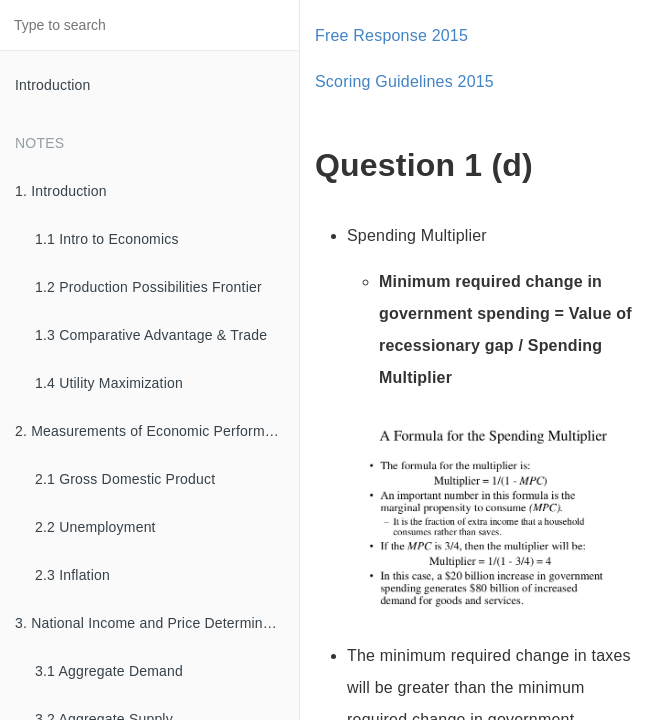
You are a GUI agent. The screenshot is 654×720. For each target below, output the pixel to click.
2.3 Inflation (72, 575)
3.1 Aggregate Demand (109, 671)
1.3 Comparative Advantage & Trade (151, 335)
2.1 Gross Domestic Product (125, 479)
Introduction (53, 85)
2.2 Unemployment (95, 527)
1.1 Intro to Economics (107, 239)
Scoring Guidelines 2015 (404, 81)
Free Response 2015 (391, 35)
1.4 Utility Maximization (109, 383)
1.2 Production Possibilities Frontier (148, 287)
